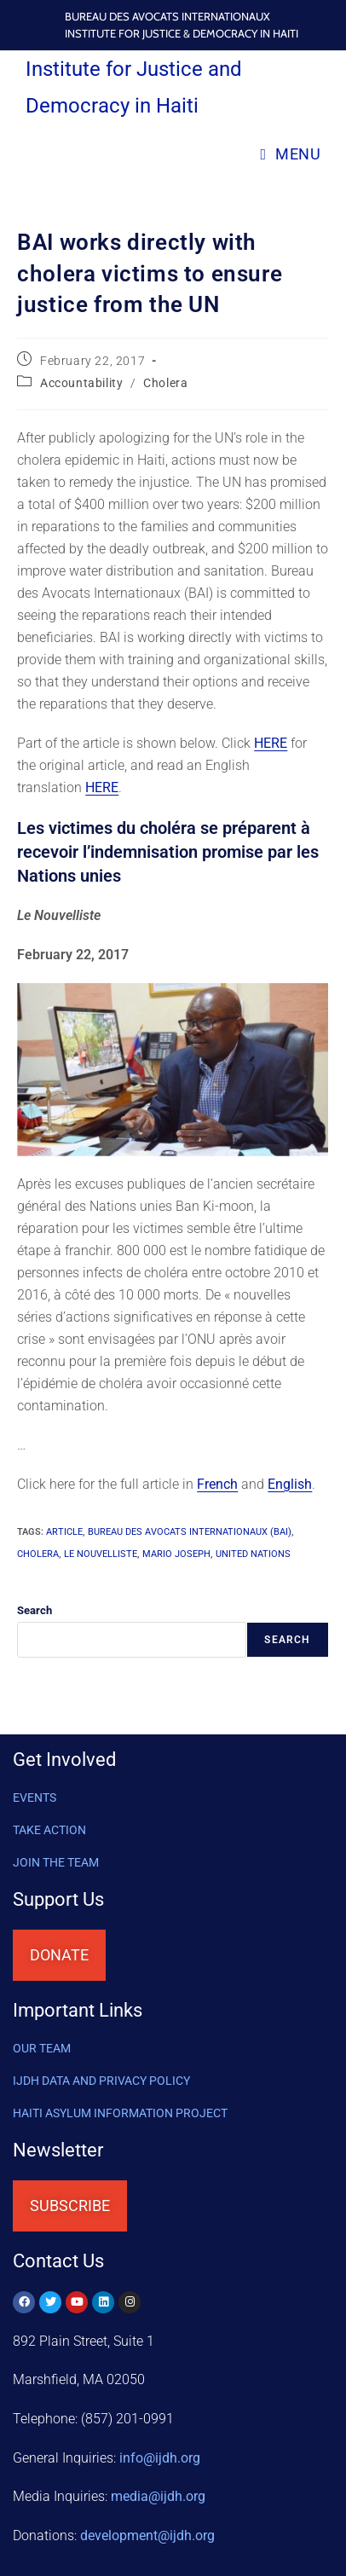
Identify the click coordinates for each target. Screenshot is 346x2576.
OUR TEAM (42, 2048)
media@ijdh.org (158, 2496)
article (64, 1531)
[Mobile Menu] (290, 154)
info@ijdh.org (159, 2458)
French (217, 1484)
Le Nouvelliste (100, 1554)
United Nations (253, 1554)
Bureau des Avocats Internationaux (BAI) (189, 1531)
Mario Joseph (176, 1554)
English (290, 1484)
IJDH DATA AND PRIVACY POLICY (101, 2080)
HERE (270, 743)
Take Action (49, 1830)
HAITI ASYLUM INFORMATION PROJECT (120, 2113)
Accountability (81, 383)
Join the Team (56, 1862)
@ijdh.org (147, 2535)
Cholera (165, 383)
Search (34, 1610)
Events (34, 1797)
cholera (38, 1554)
